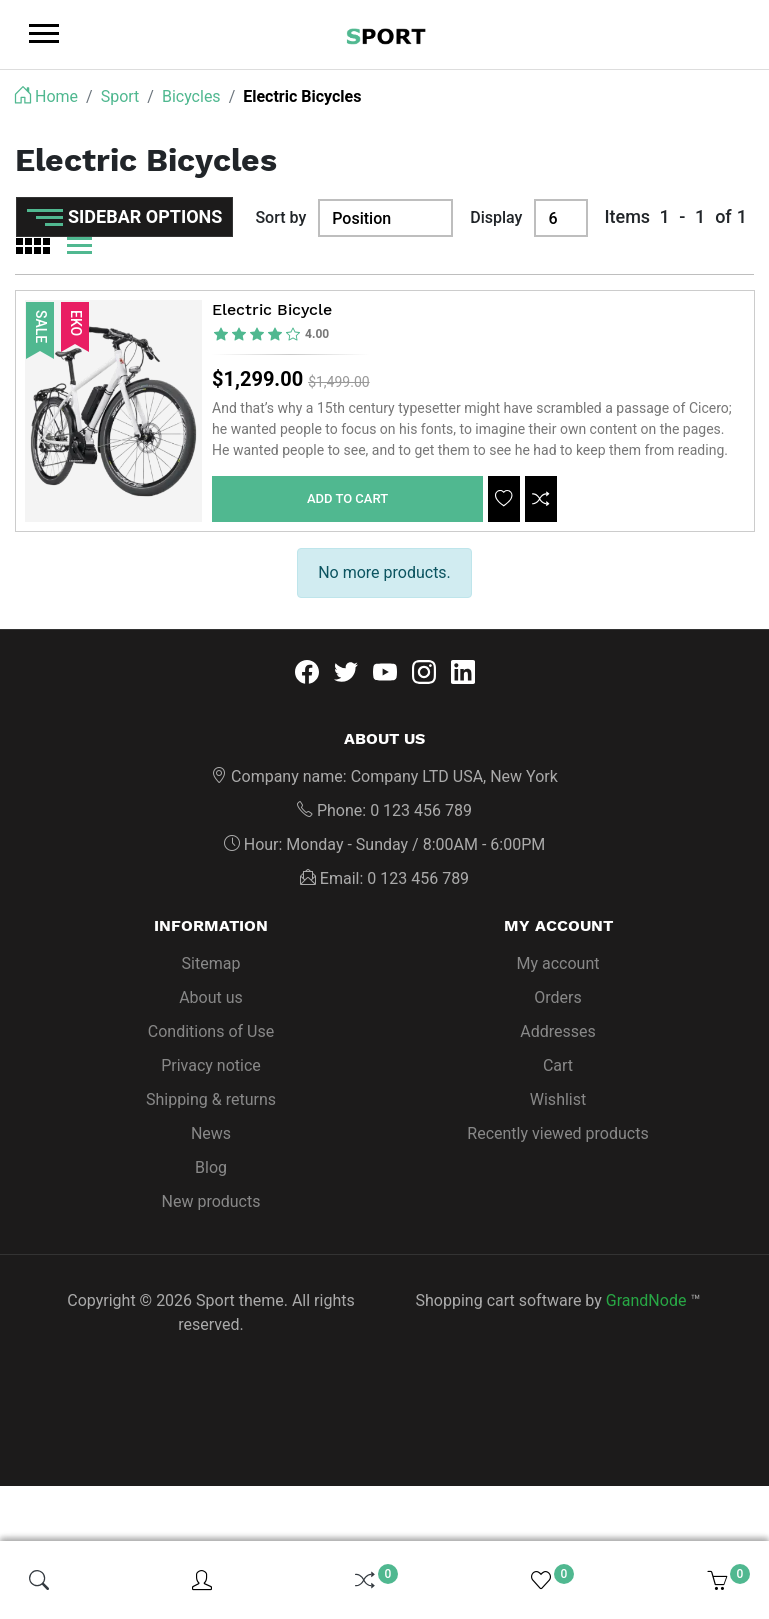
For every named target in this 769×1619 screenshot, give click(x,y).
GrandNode (646, 1301)
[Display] (561, 218)
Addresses (558, 1032)
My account (558, 964)
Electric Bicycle (272, 310)
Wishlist (558, 1100)
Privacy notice (211, 1066)
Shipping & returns (211, 1100)
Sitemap (211, 964)
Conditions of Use (211, 1032)
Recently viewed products (557, 1134)
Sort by (280, 217)
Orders (557, 998)
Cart (558, 1066)
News (211, 1134)
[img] (39, 1580)
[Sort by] (385, 218)
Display (496, 217)
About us (211, 998)
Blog (211, 1168)
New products (211, 1202)
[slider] (272, 334)
